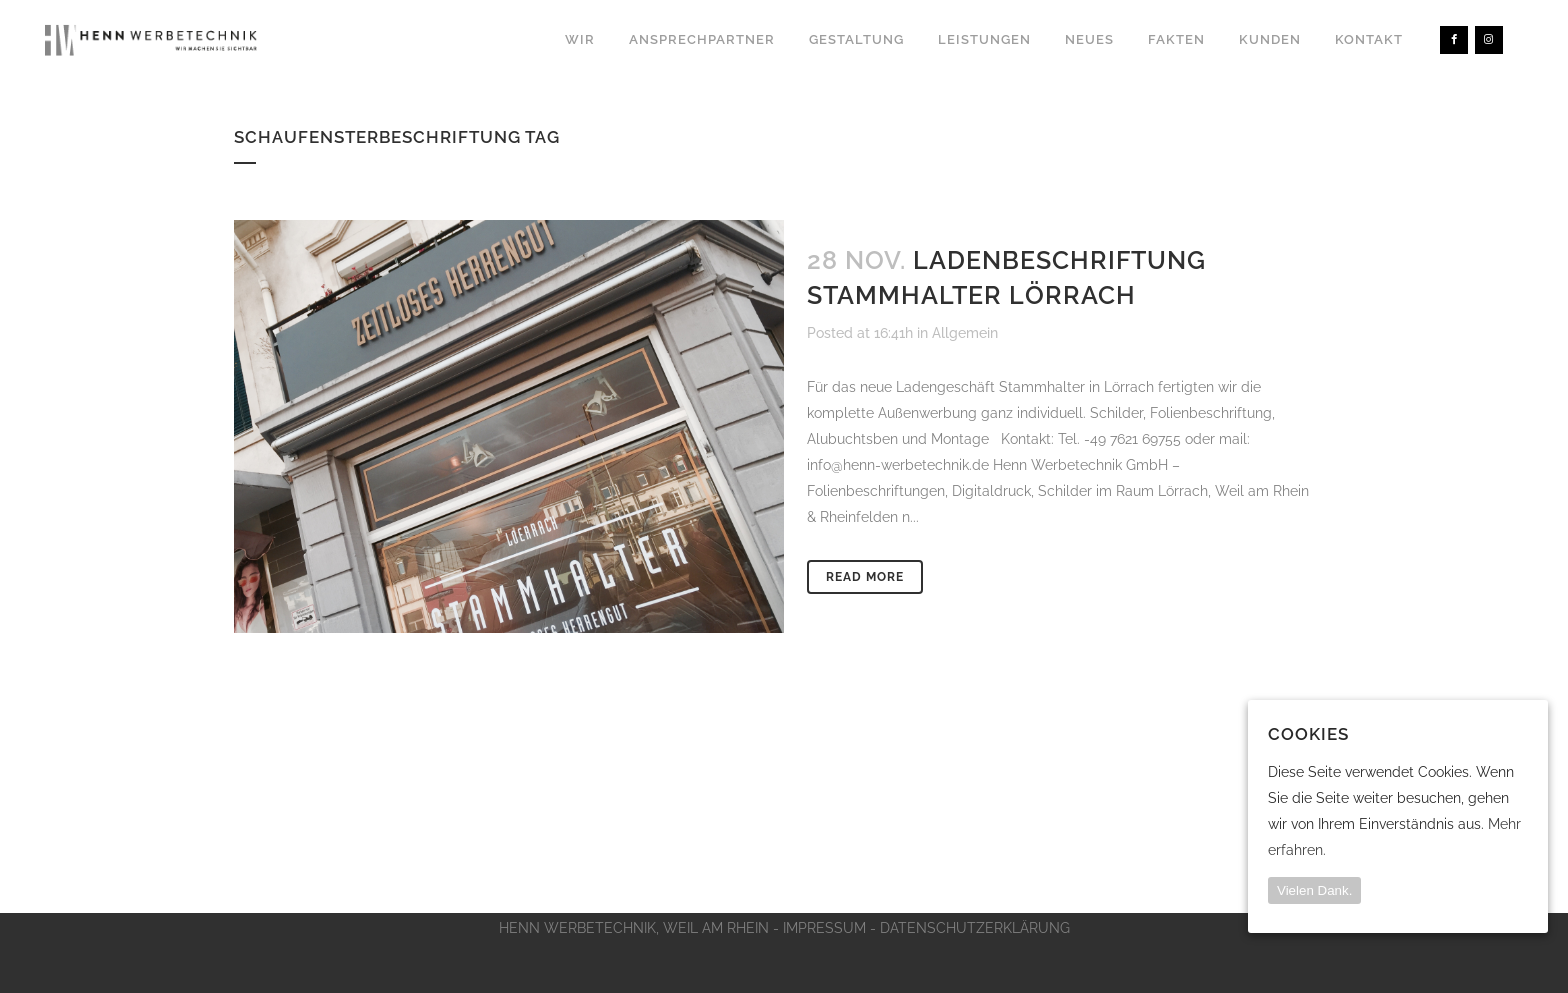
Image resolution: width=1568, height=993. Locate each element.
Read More (865, 577)
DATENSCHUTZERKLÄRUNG (975, 928)
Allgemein (965, 333)
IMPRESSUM (824, 928)
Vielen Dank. (1314, 890)
